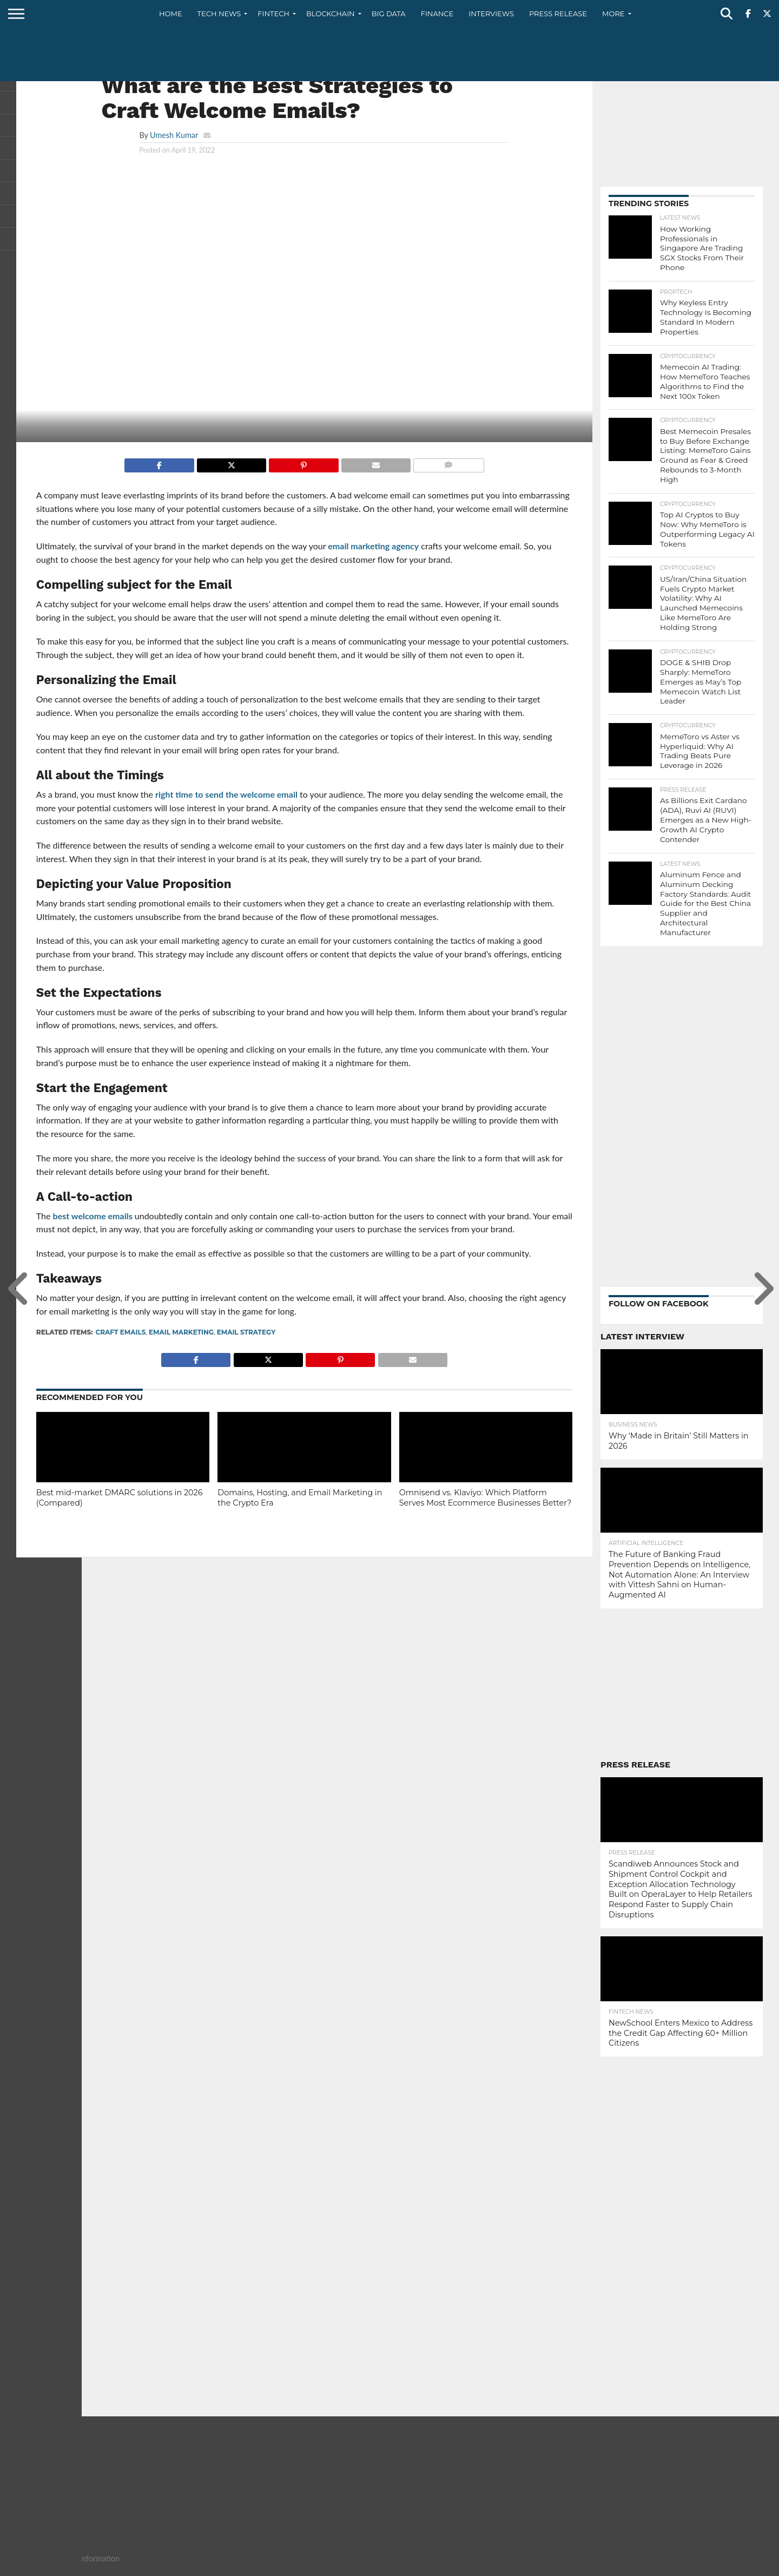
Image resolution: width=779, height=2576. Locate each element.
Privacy (717, 2567)
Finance (437, 13)
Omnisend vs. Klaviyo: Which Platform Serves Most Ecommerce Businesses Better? (485, 1498)
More (613, 13)
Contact (678, 2567)
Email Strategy (246, 1332)
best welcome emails (93, 1216)
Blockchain (330, 13)
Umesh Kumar (174, 135)
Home (170, 13)
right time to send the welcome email (226, 794)
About (642, 2567)
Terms (752, 2567)
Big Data (389, 13)
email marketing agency (373, 546)
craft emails (121, 1332)
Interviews (491, 13)
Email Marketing (181, 1332)
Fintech (273, 13)
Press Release (558, 13)
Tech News (219, 13)
